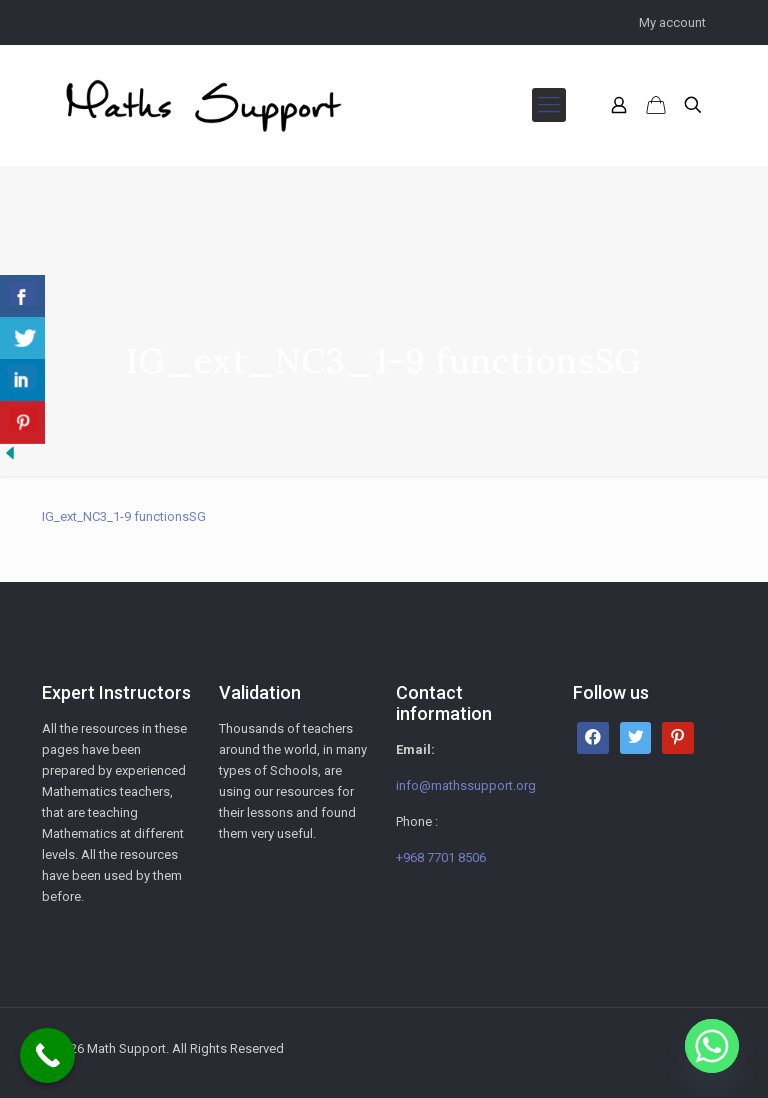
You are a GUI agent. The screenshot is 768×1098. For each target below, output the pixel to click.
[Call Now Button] (47, 1055)
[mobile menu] (549, 105)
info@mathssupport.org (466, 785)
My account (672, 22)
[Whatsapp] (712, 1046)
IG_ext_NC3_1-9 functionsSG (124, 516)
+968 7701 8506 (441, 857)
